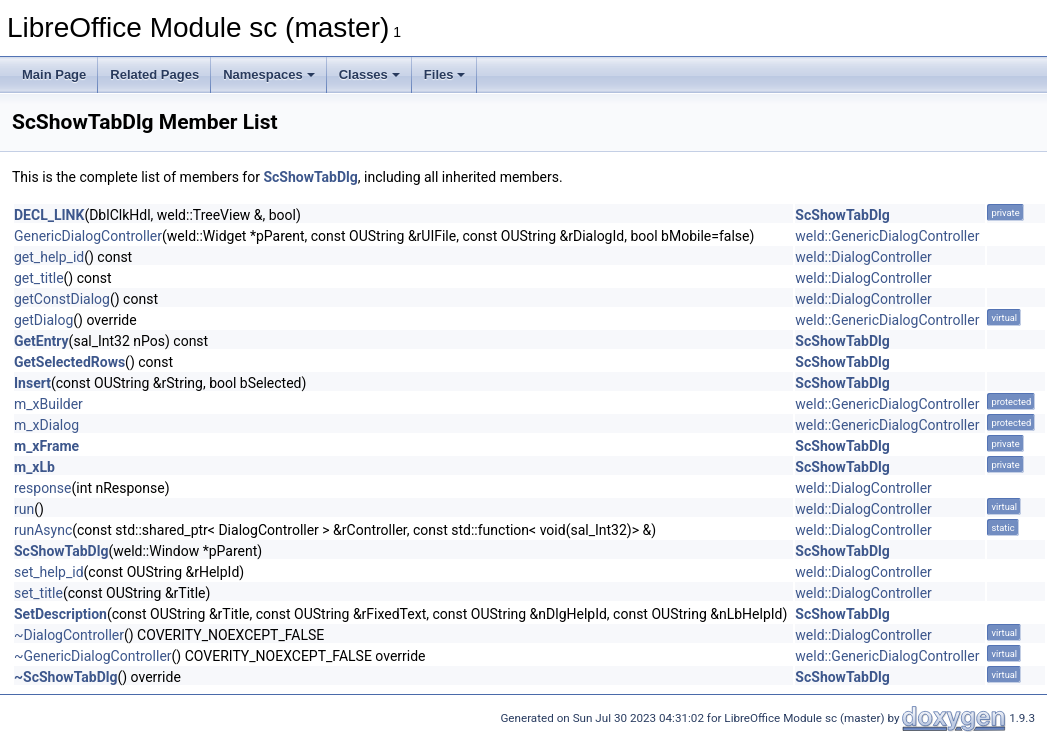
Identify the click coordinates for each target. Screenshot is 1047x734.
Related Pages (154, 74)
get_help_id (49, 257)
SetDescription (60, 614)
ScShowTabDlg (310, 177)
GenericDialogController (88, 236)
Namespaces (269, 74)
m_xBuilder (48, 404)
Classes (369, 74)
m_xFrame (46, 446)
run (24, 509)
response (43, 488)
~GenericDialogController (93, 656)
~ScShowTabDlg (65, 677)
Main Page (54, 74)
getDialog (43, 320)
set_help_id (49, 572)
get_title (39, 278)
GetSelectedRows (69, 362)
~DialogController (69, 635)
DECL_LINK (49, 215)
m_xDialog (46, 425)
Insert (32, 383)
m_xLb (34, 467)
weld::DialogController (863, 257)
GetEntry (41, 341)
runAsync (43, 530)
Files (445, 74)
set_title (38, 593)
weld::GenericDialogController (887, 236)
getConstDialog (62, 299)
